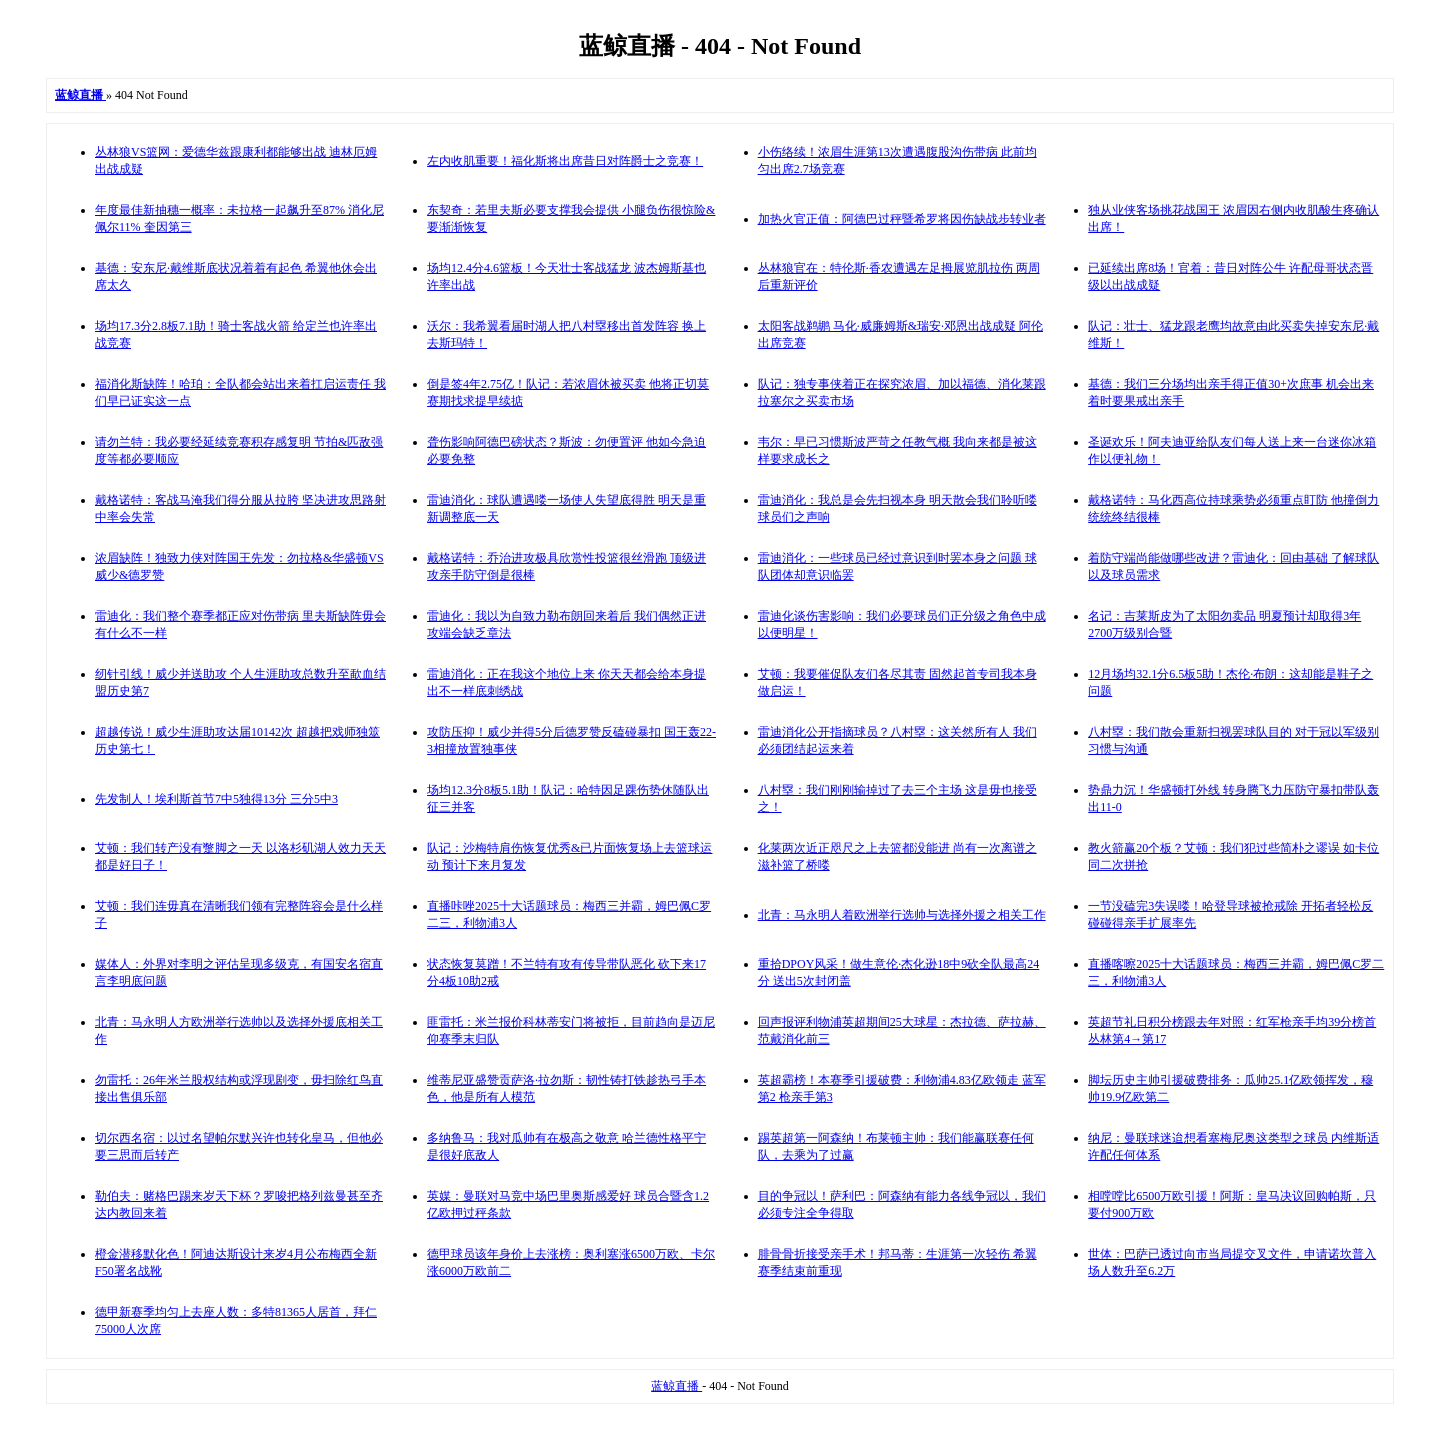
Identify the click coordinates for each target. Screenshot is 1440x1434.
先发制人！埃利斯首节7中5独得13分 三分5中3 (216, 799)
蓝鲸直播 (676, 1386)
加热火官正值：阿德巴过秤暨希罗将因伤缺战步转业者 (902, 219)
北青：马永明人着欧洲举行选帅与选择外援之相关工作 (902, 915)
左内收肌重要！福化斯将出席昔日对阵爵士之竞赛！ (565, 161)
